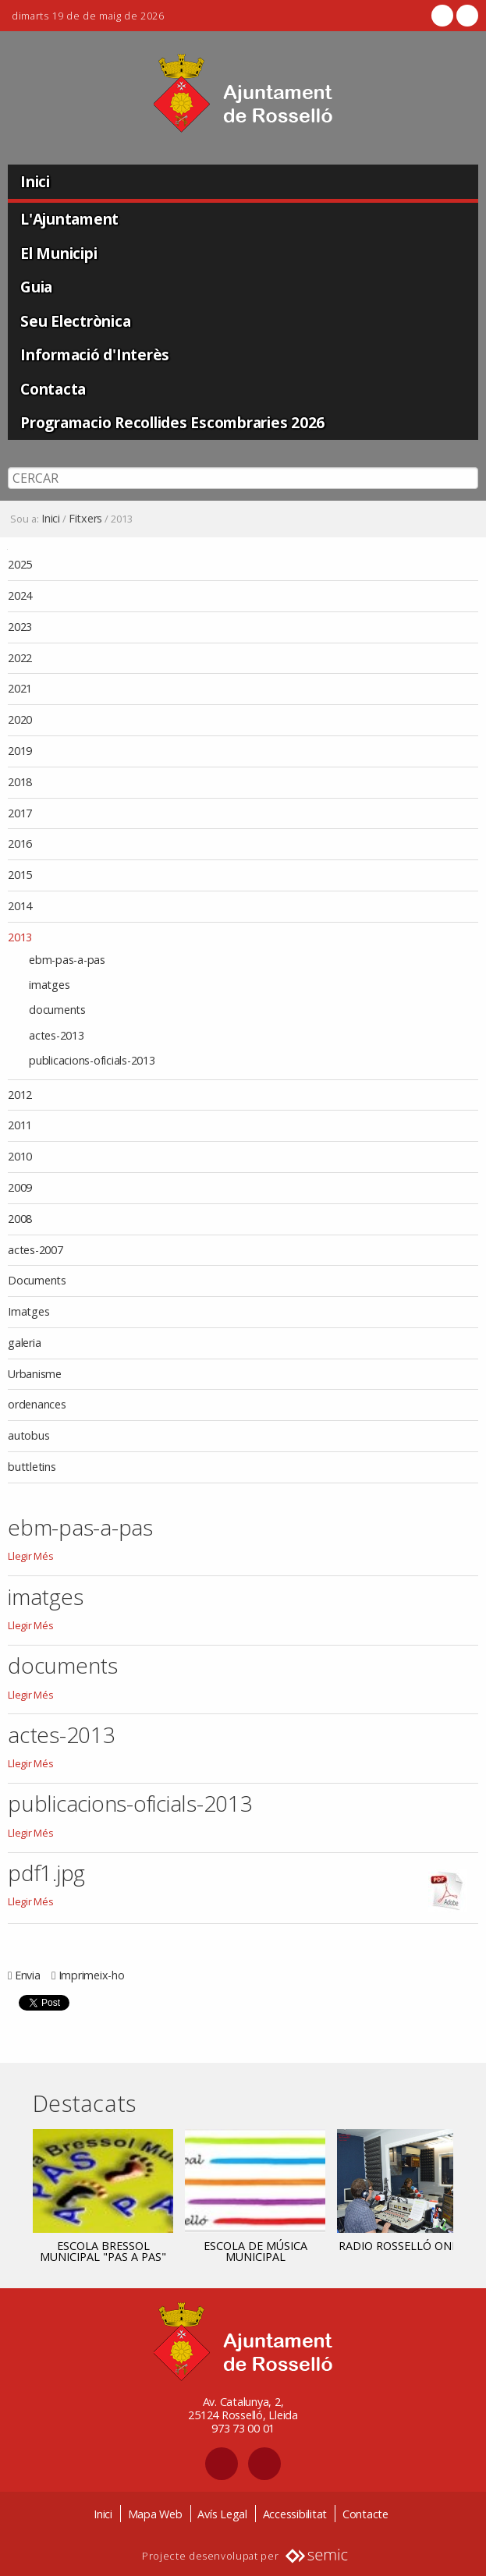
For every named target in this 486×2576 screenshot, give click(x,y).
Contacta (53, 388)
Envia (28, 1975)
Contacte (365, 2514)
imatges (45, 1596)
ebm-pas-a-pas (80, 1527)
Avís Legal (222, 2514)
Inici (35, 181)
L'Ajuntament (69, 218)
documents (63, 1665)
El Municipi (58, 253)
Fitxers (85, 518)
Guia (36, 286)
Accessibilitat (295, 2514)
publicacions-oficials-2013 (130, 1803)
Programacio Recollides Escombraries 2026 (172, 422)
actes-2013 (61, 1734)
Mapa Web (155, 2514)
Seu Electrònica (75, 320)
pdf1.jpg (46, 1872)
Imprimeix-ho (92, 1975)
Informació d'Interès (94, 354)
